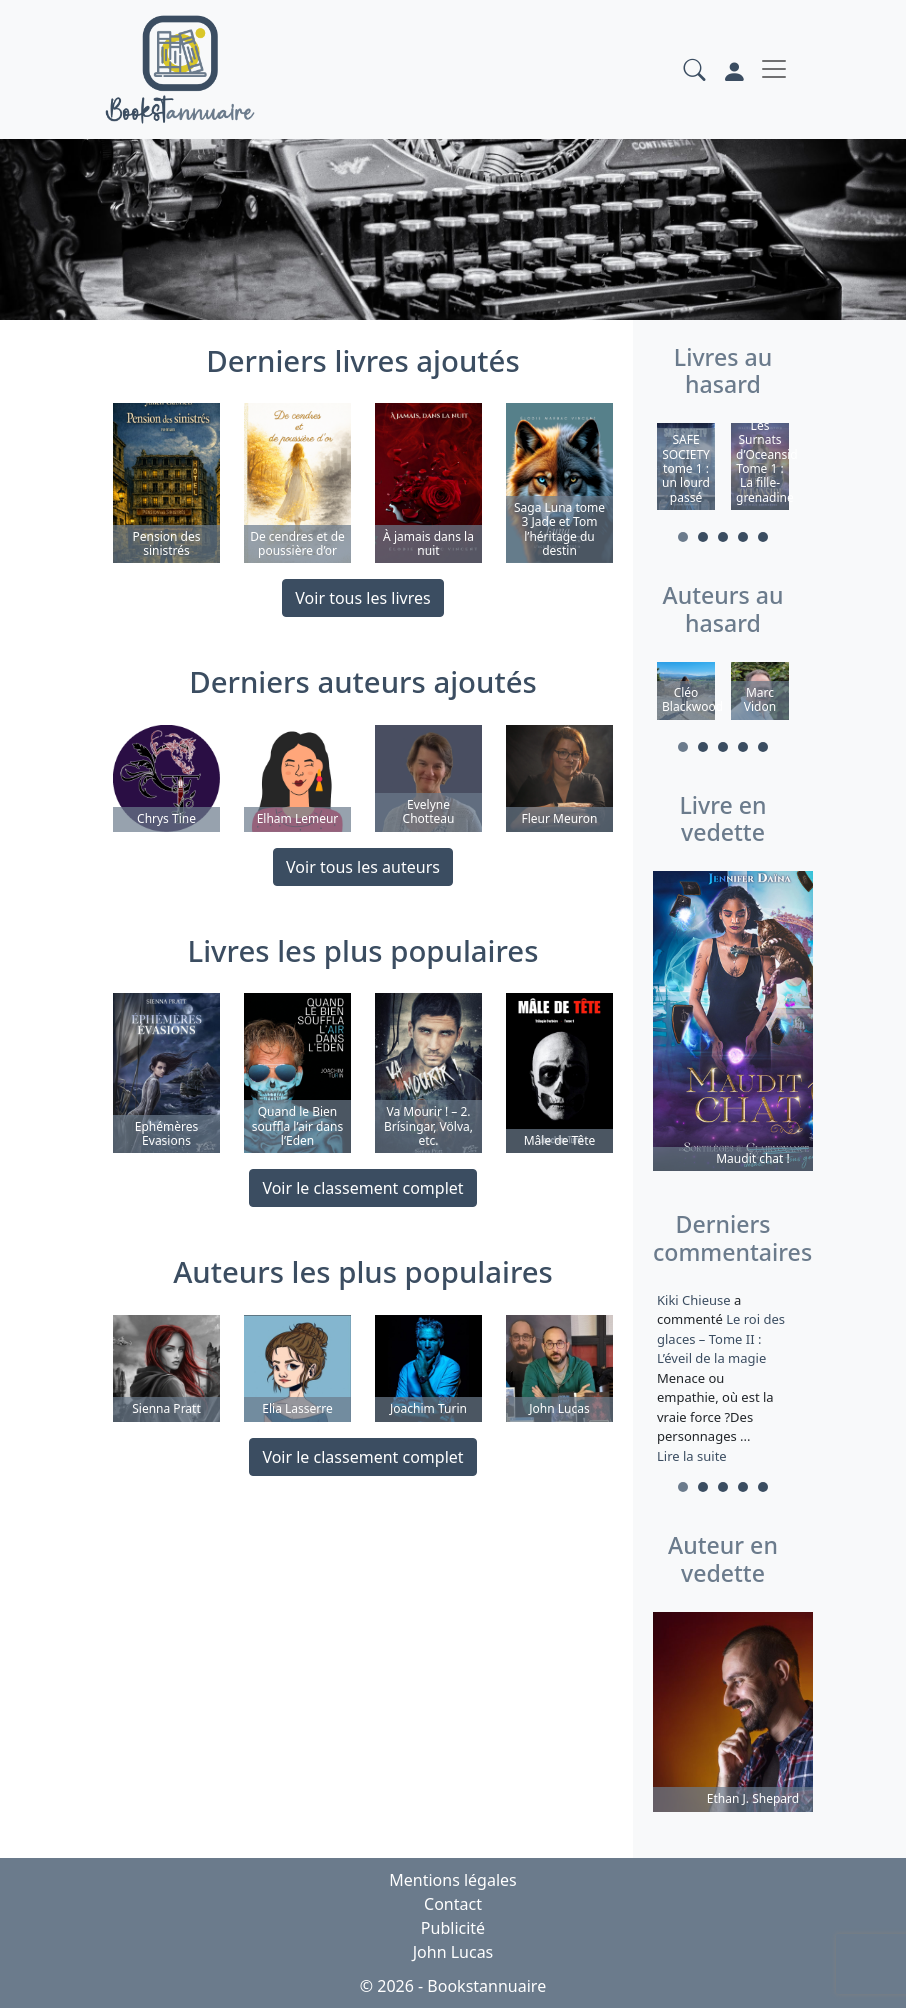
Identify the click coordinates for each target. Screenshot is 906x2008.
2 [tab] (703, 537)
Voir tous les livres (362, 598)
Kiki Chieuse (695, 1300)
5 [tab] (763, 537)
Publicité (453, 1928)
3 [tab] (723, 537)
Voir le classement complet (362, 1188)
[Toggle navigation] (774, 69)
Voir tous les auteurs (363, 867)
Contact (453, 1904)
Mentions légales (453, 1880)
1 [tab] (683, 537)
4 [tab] (743, 537)
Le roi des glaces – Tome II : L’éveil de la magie (721, 1338)
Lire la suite (692, 1456)
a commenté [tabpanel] (723, 1378)
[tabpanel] (686, 469)
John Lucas (453, 1952)
